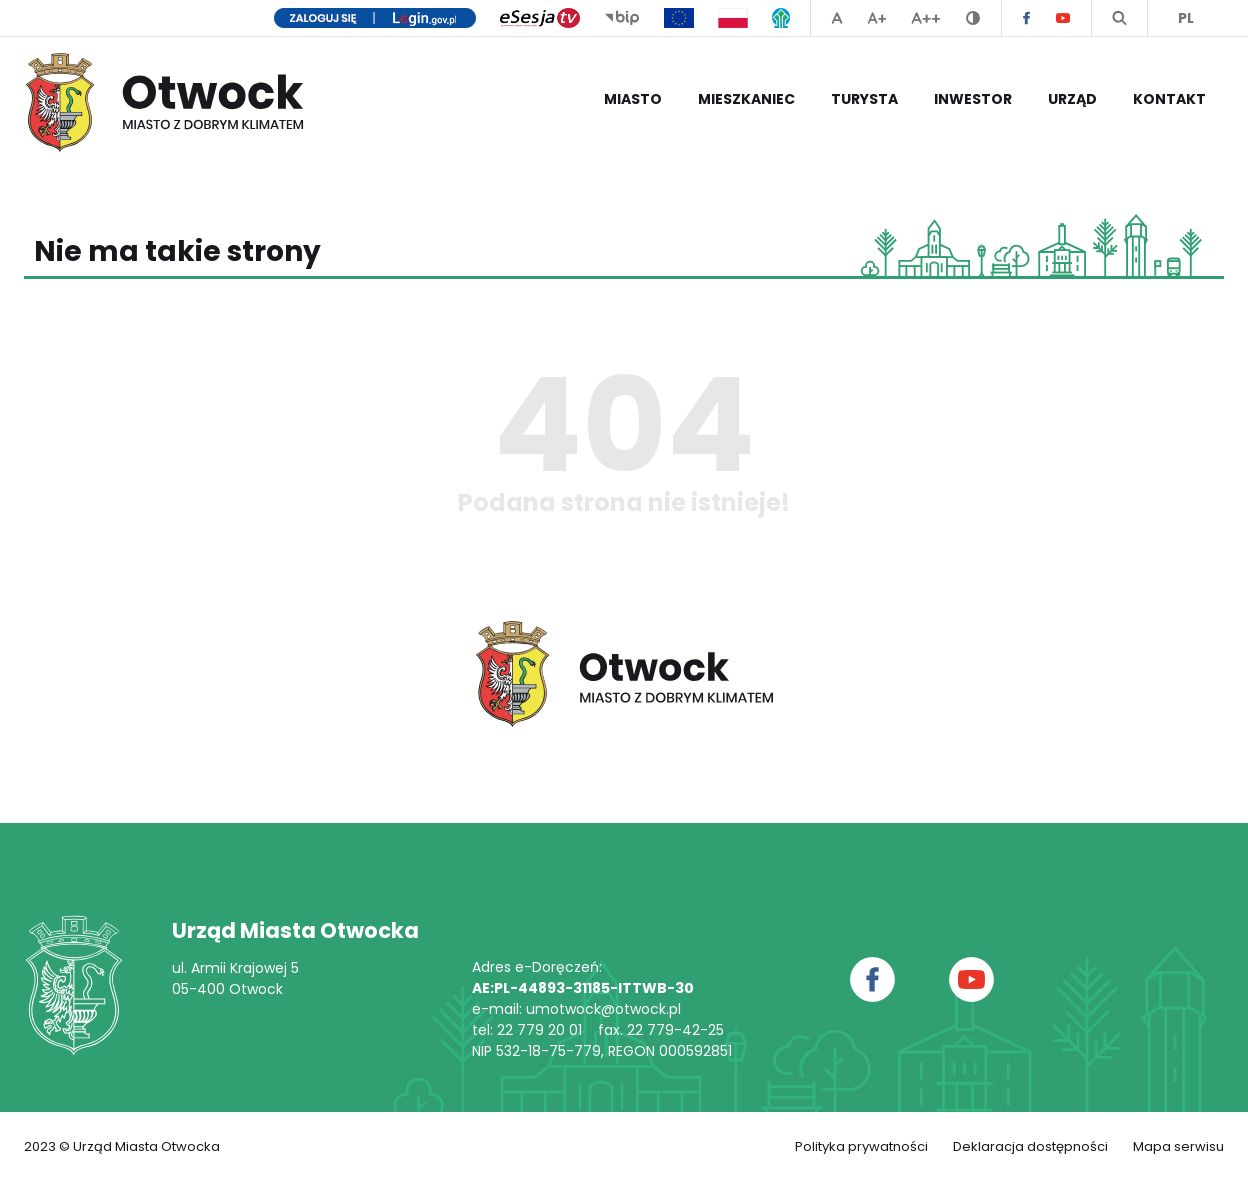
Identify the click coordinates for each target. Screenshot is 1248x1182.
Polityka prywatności (861, 1146)
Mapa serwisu (1178, 1146)
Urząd (1072, 99)
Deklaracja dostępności (1030, 1146)
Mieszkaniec (746, 99)
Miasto (633, 99)
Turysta (864, 99)
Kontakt (1169, 99)
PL (1186, 18)
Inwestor (973, 99)
